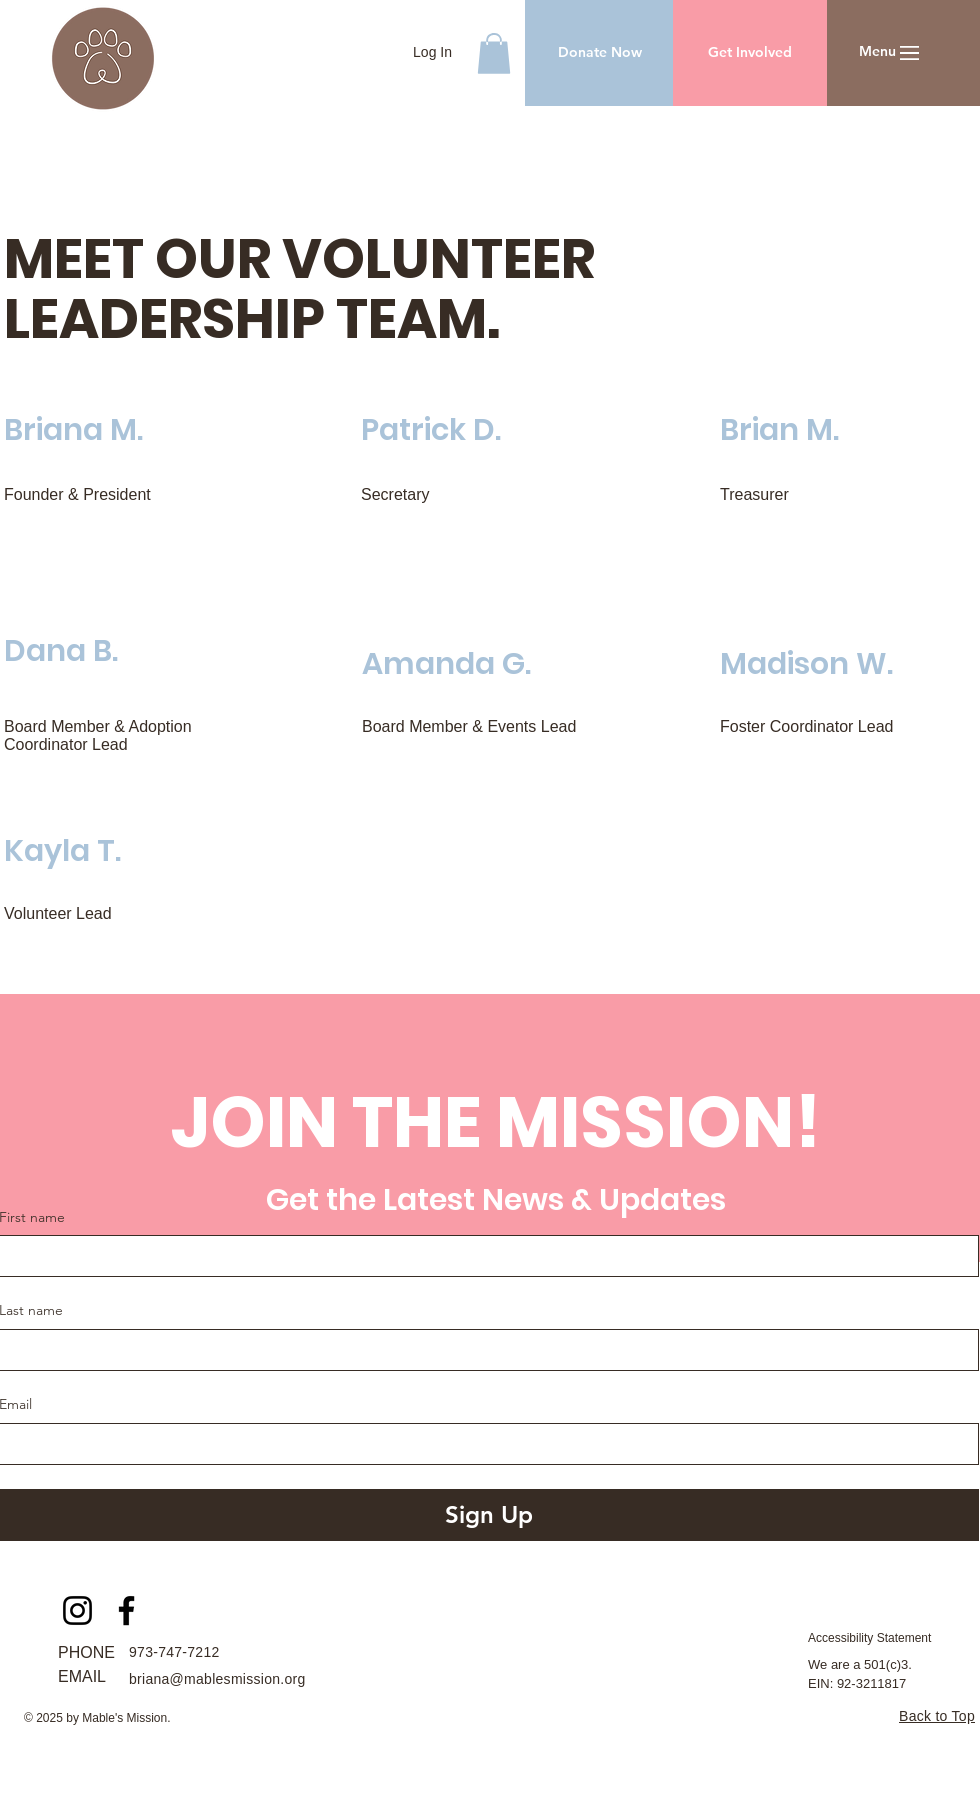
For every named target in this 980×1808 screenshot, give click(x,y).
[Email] (483, 1444)
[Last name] (483, 1350)
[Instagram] (77, 1610)
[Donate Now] (599, 53)
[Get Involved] (750, 53)
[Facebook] (126, 1610)
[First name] (483, 1256)
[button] (494, 53)
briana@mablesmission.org (217, 1679)
